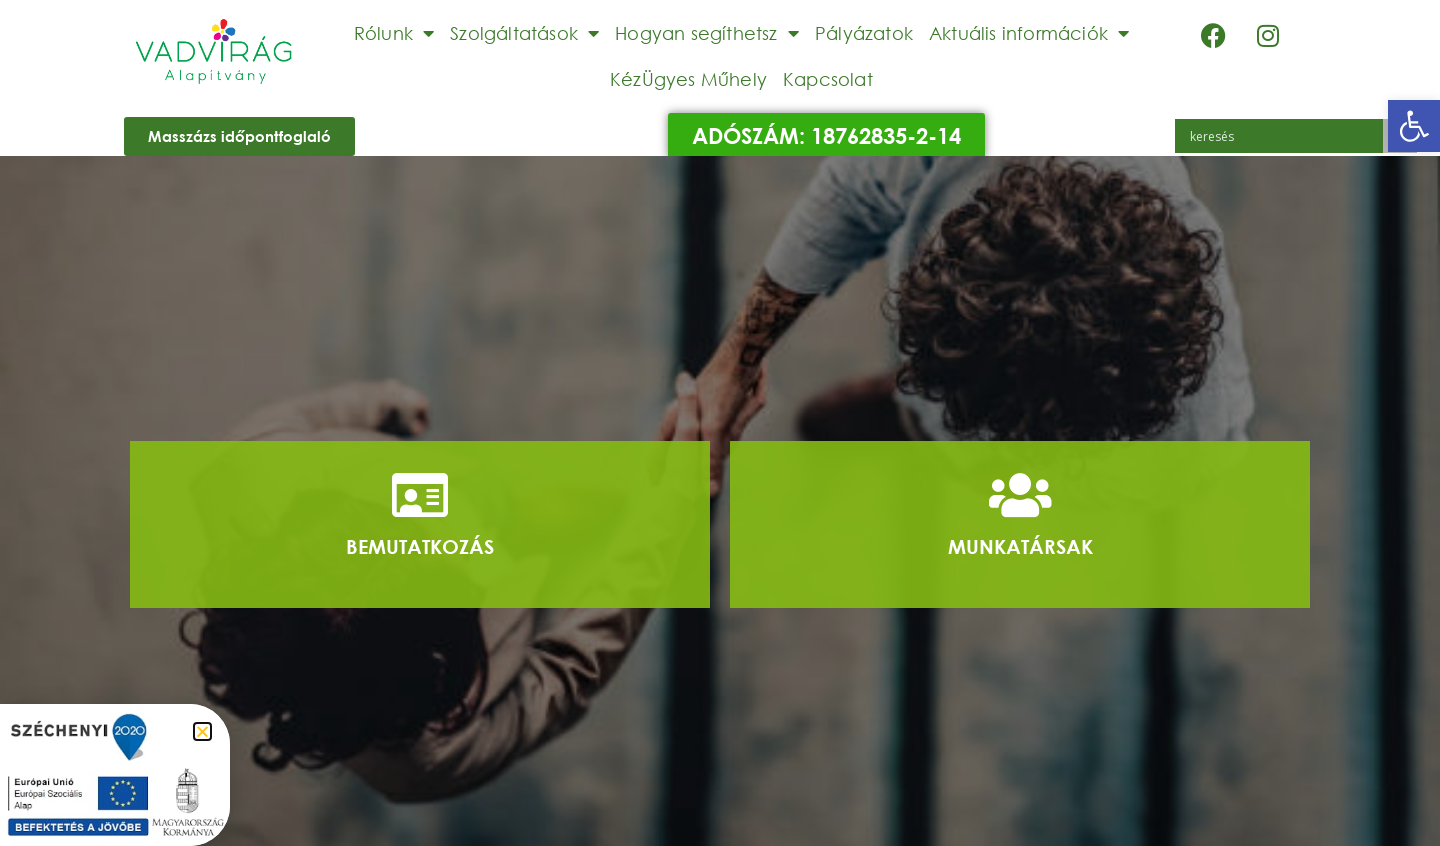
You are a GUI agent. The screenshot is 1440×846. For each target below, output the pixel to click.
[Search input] (1284, 136)
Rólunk (394, 33)
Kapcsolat (828, 79)
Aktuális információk (1029, 33)
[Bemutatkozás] (420, 495)
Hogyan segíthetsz (707, 33)
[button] (1414, 126)
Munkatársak (1020, 546)
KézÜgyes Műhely (688, 79)
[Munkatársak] (1020, 495)
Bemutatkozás (420, 546)
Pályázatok (864, 33)
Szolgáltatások (524, 33)
